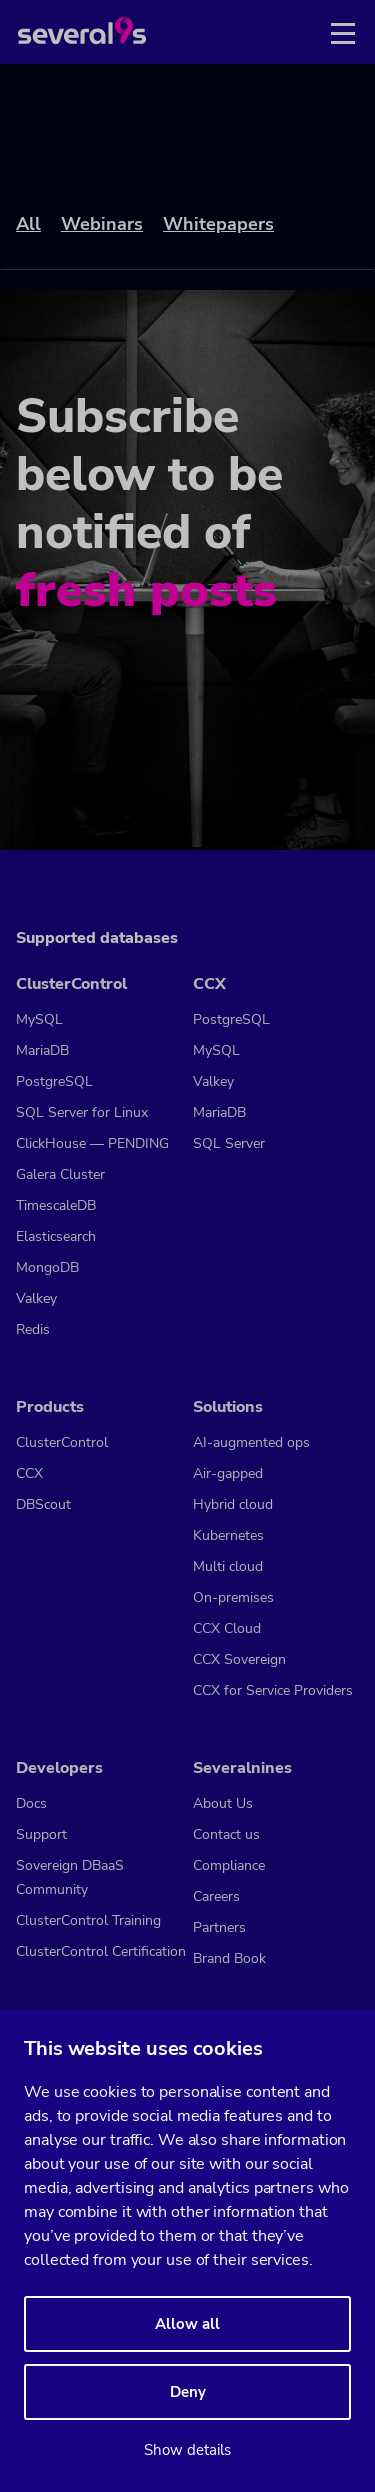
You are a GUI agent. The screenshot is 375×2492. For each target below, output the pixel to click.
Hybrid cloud (233, 1504)
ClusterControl (71, 984)
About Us (223, 1803)
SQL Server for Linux (82, 1112)
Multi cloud (228, 1566)
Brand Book (229, 1958)
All (28, 224)
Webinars (102, 224)
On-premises (233, 1597)
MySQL (39, 1019)
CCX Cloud (227, 1628)
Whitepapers (218, 224)
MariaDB (42, 1050)
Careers (216, 1896)
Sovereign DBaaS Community (70, 1877)
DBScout (43, 1504)
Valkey (36, 1298)
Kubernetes (228, 1535)
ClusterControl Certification (101, 1951)
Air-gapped (228, 1473)
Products (50, 1407)
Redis (33, 1329)
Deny (188, 2392)
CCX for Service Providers (273, 1690)
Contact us (226, 1834)
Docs (31, 1803)
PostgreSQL (54, 1081)
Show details (187, 2450)
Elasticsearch (56, 1236)
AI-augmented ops (251, 1442)
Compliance (229, 1865)
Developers (59, 1768)
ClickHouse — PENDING (92, 1143)
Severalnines (242, 1768)
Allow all (187, 2324)
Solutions (228, 1407)
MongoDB (47, 1267)
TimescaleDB (56, 1205)
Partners (219, 1927)
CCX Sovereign (239, 1659)
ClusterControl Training (88, 1920)
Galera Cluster (60, 1174)
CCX (209, 984)
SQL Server (229, 1143)
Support (41, 1834)
